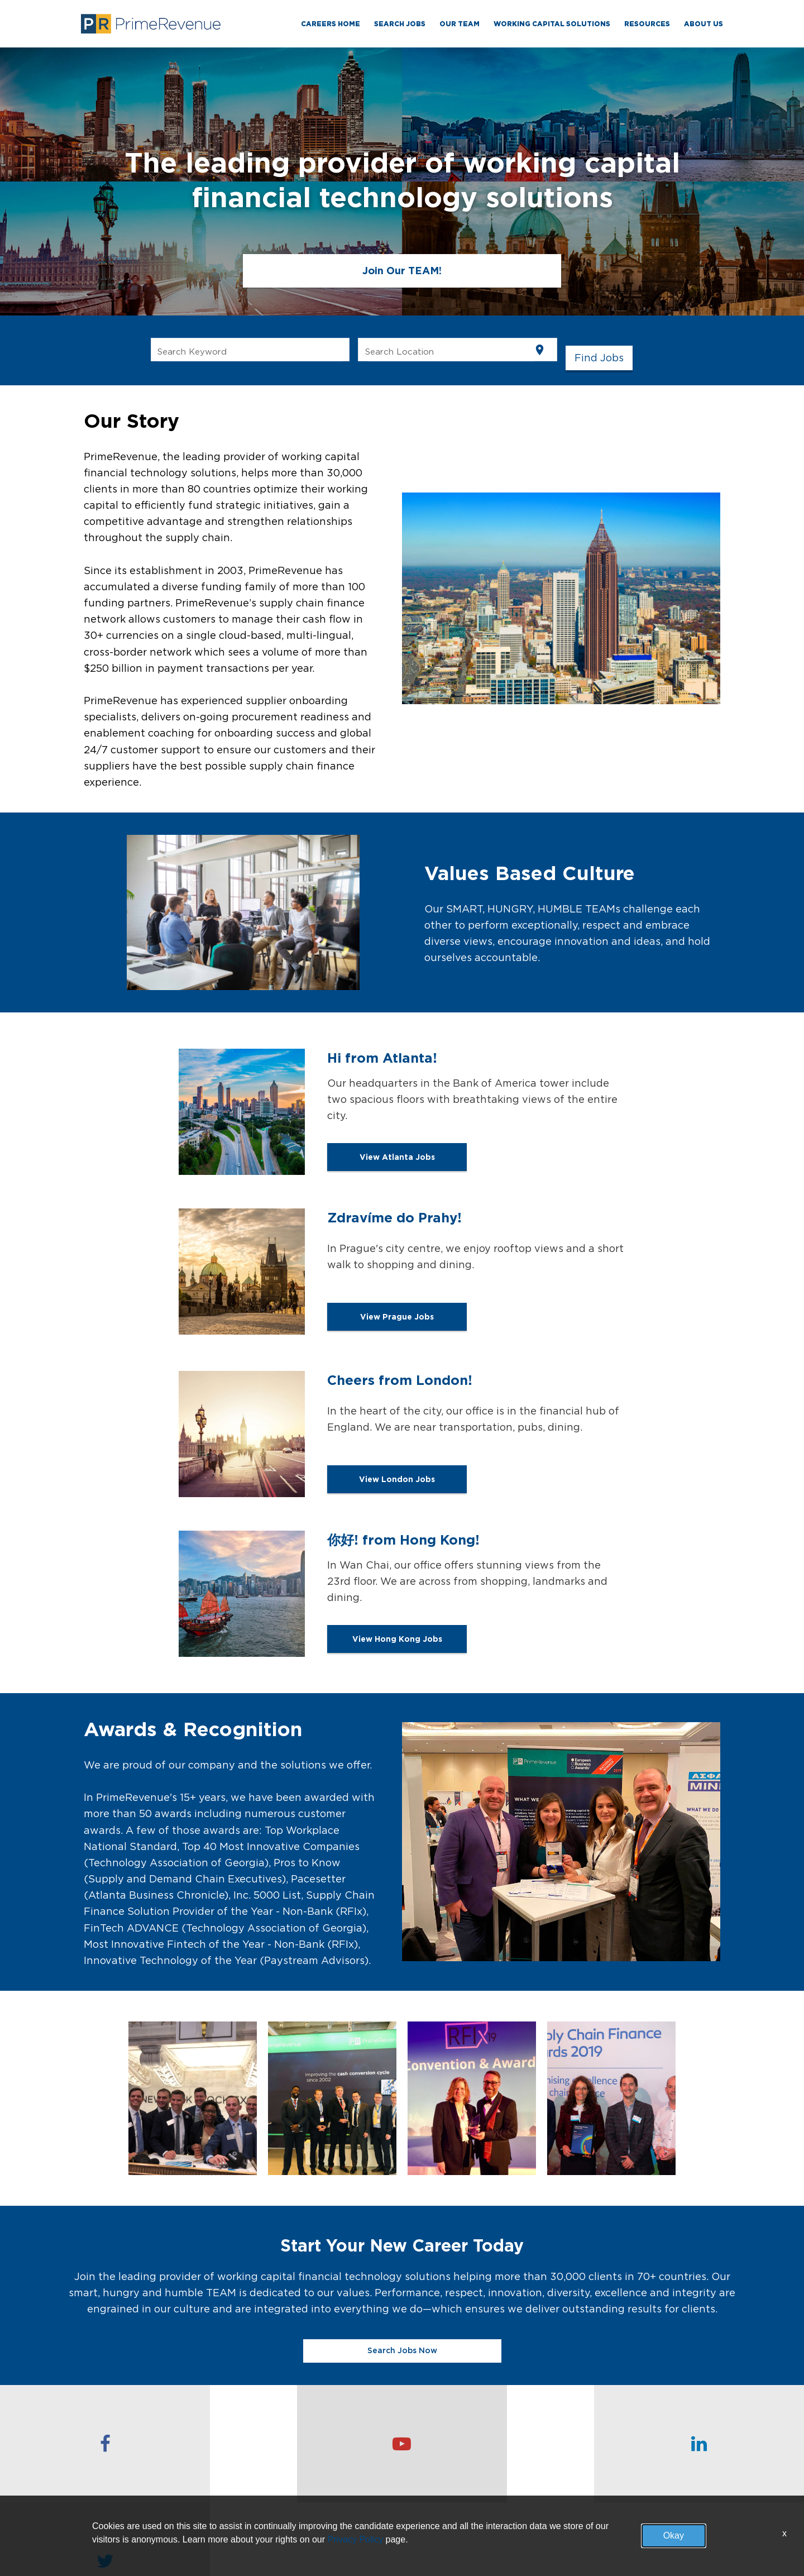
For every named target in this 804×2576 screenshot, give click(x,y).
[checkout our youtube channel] (301, 2443)
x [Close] (784, 2533)
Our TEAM (459, 24)
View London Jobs (397, 1483)
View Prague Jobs (397, 1320)
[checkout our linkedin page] (502, 2443)
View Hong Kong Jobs (397, 1642)
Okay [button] (673, 2535)
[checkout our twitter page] (703, 2443)
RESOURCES (647, 24)
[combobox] (250, 349)
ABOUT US (703, 24)
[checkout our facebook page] (100, 2443)
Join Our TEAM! (402, 270)
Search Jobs (399, 24)
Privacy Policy (356, 2539)
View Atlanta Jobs (397, 1160)
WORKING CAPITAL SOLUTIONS (552, 24)
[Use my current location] (540, 349)
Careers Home (330, 24)
